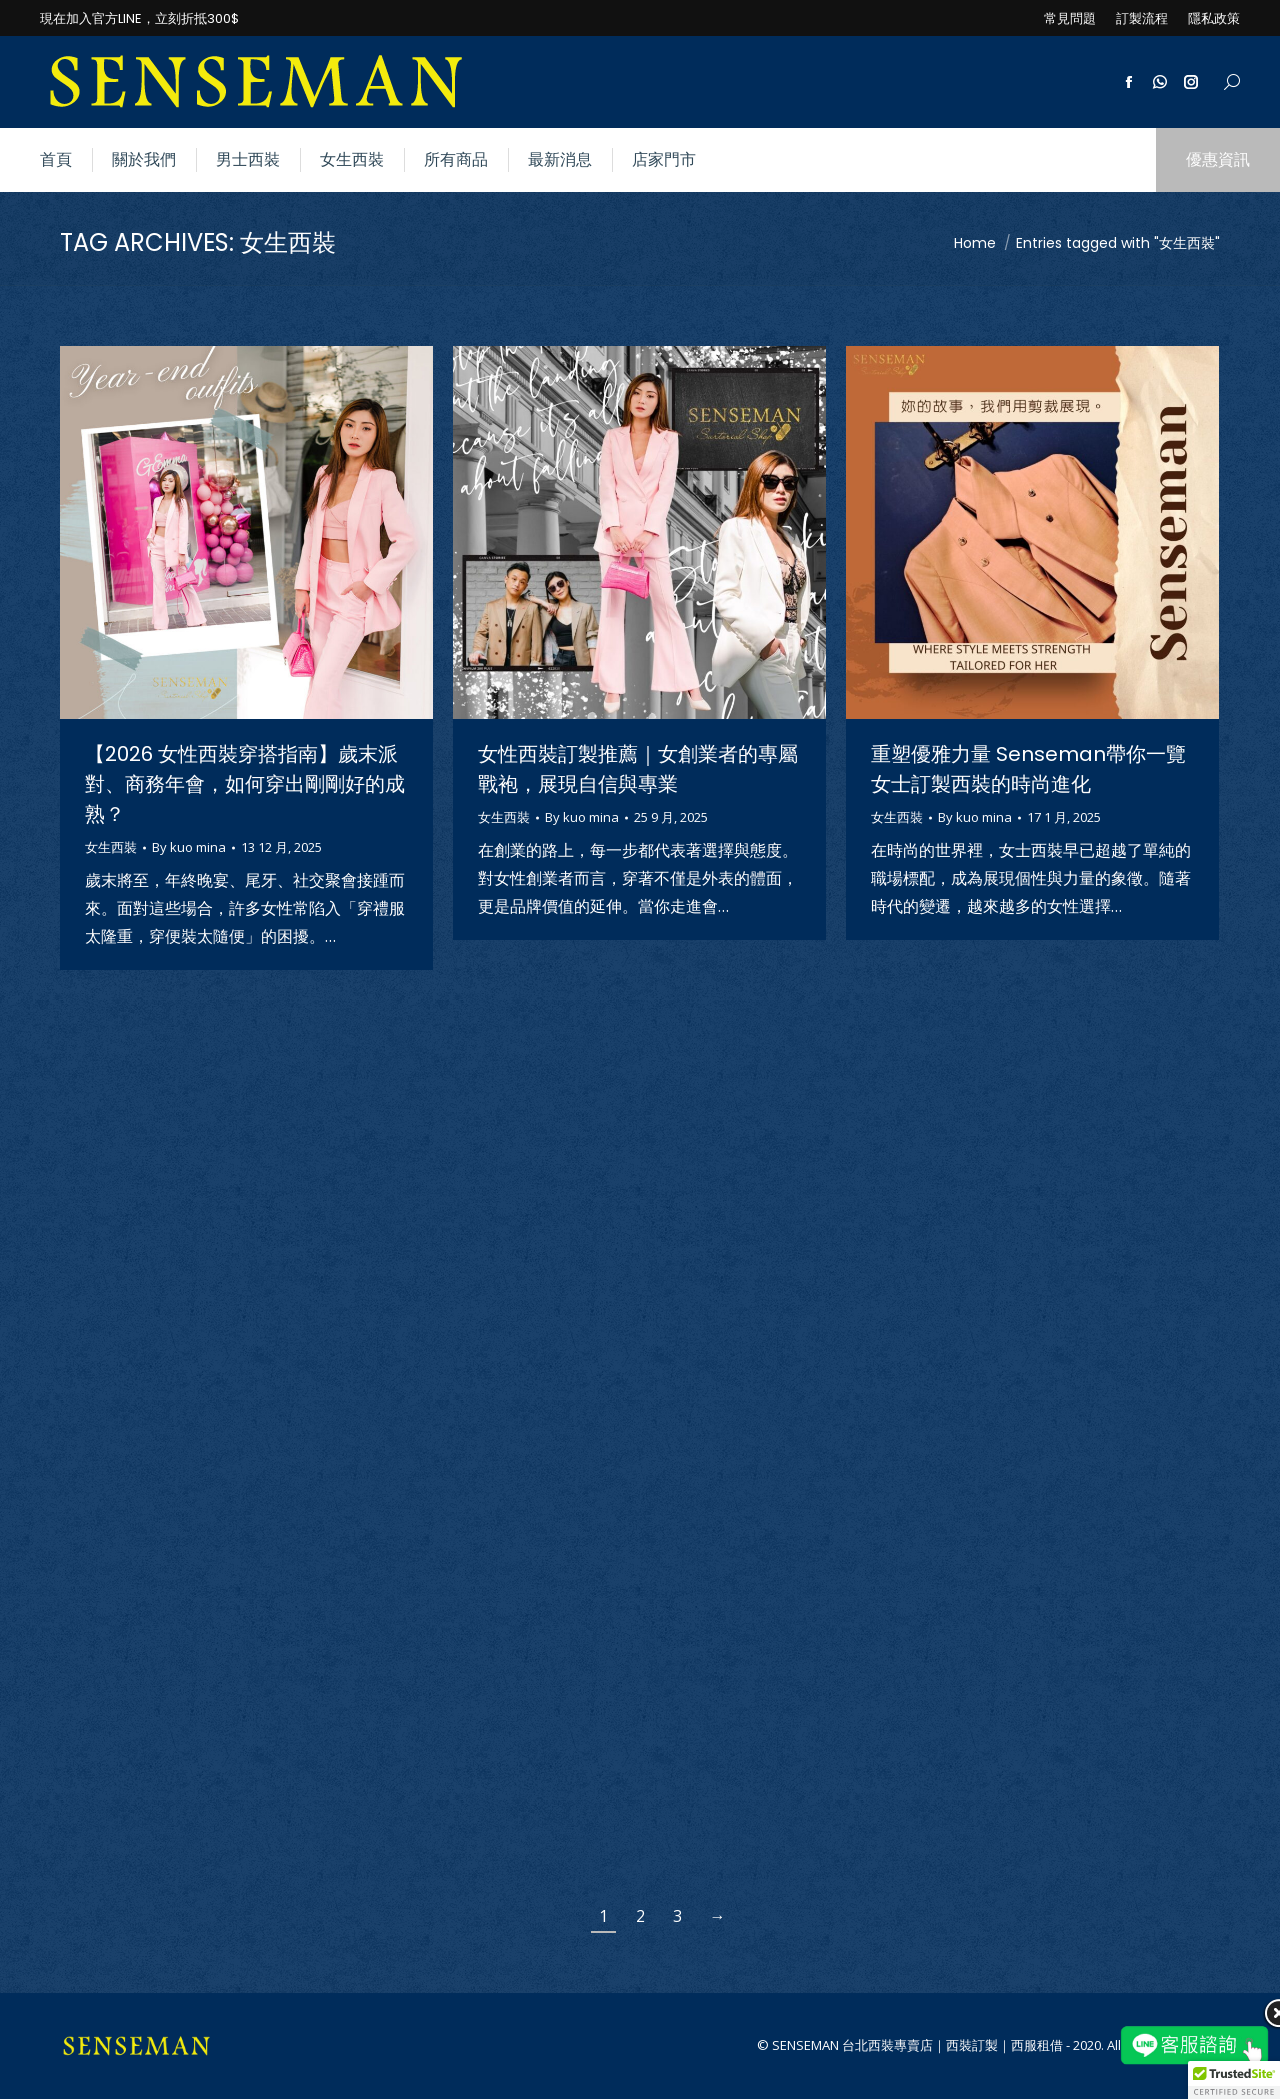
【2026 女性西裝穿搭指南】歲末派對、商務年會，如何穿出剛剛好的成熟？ (245, 784)
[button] (1234, 2080)
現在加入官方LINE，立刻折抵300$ (139, 18)
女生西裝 (111, 847)
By (189, 847)
